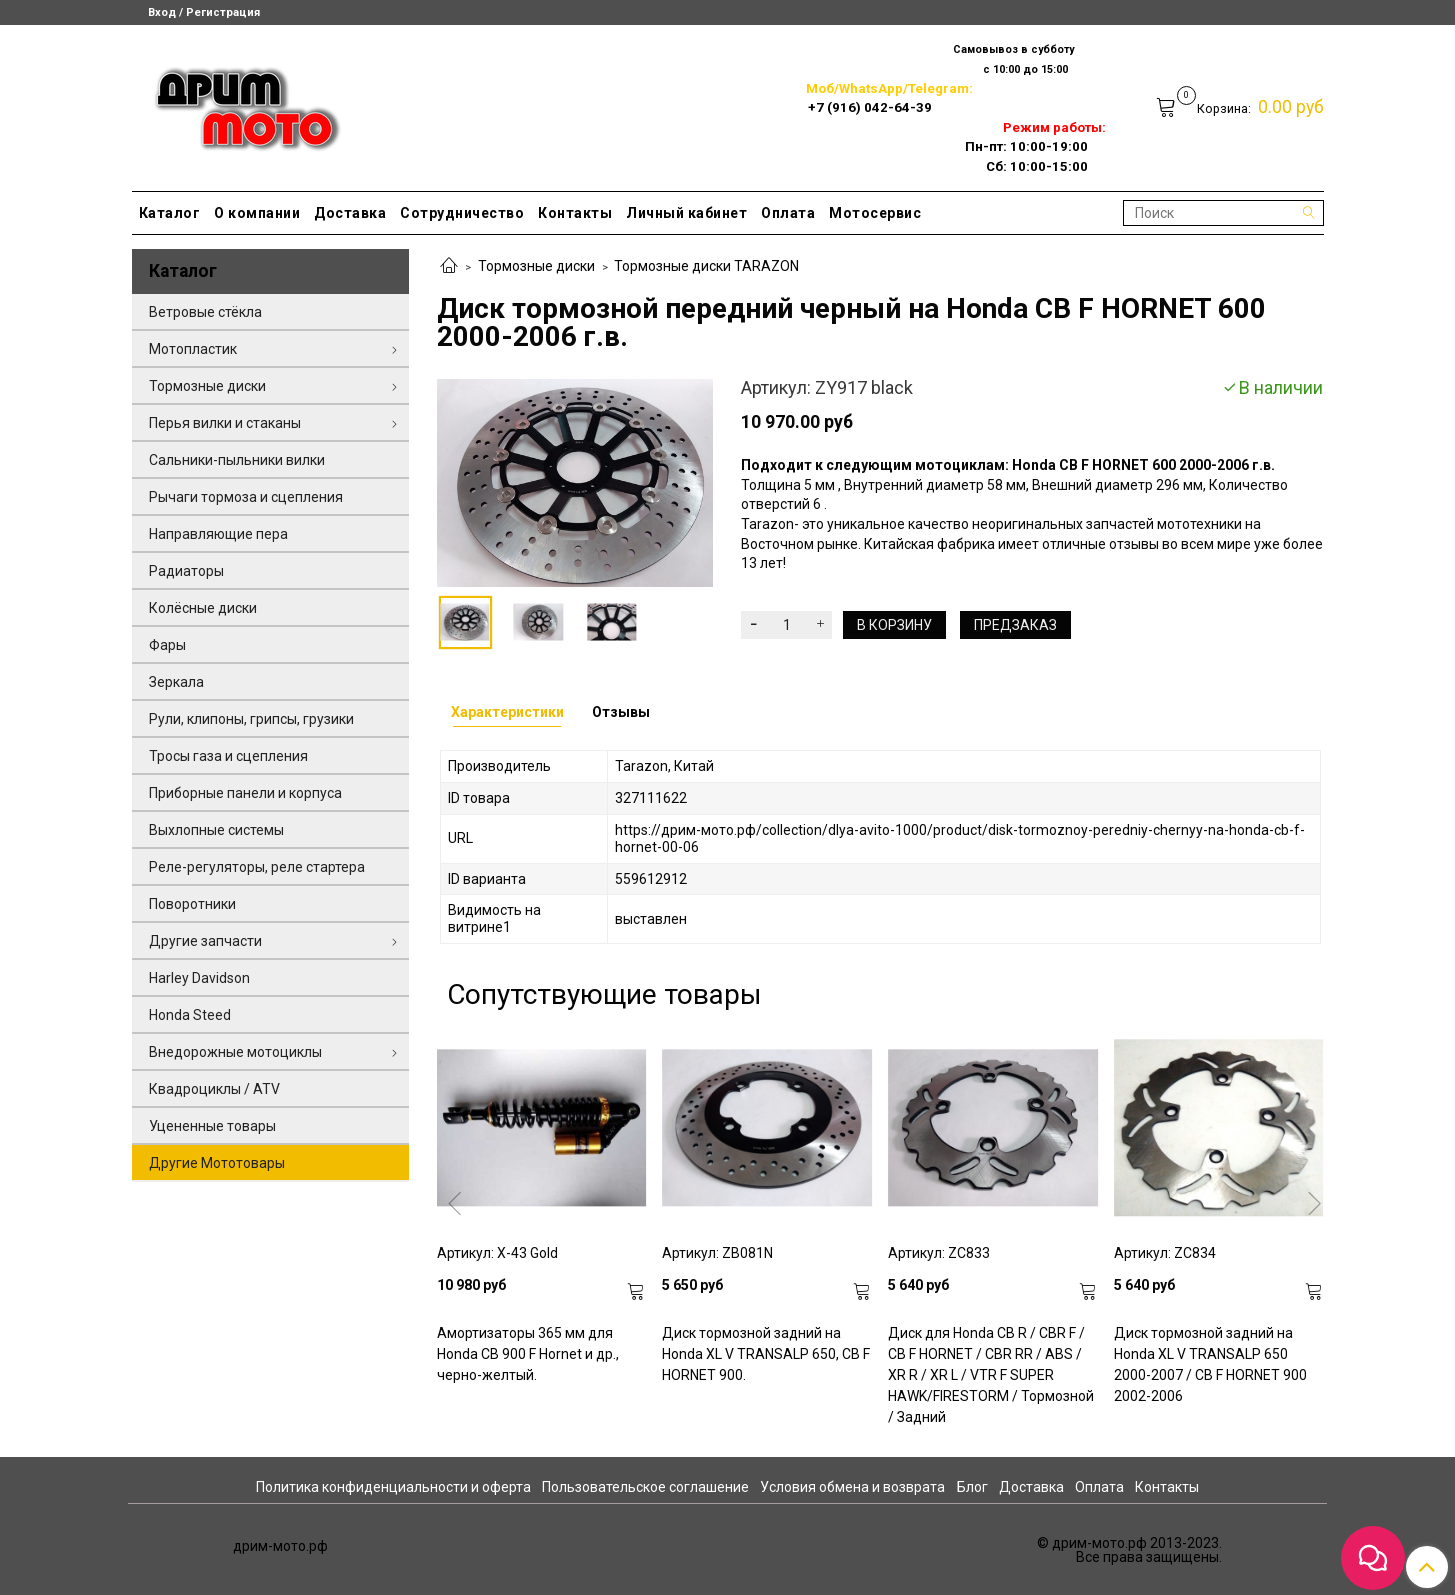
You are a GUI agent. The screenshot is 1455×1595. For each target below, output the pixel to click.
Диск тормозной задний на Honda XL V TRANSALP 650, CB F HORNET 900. (766, 1354)
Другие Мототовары (217, 1163)
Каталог (170, 213)
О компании (257, 213)
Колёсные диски (203, 608)
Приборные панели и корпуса (245, 793)
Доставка (350, 213)
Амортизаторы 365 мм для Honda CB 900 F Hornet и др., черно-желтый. (528, 1354)
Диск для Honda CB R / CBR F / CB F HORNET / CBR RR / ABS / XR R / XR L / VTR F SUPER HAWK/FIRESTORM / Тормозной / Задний (991, 1375)
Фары (167, 645)
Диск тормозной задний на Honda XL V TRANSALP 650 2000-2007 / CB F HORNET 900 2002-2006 (1210, 1364)
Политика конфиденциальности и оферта (393, 1487)
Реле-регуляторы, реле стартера (257, 867)
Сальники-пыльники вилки (237, 460)
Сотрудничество (462, 213)
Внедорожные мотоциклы (235, 1052)
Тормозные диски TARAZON (706, 266)
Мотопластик (193, 349)
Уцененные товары (212, 1126)
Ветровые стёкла (205, 312)
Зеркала (176, 682)
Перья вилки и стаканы (225, 423)
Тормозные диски (536, 266)
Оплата (788, 213)
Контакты (575, 213)
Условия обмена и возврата (852, 1487)
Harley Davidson (199, 978)
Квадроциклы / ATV (214, 1089)
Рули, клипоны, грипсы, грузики (251, 719)
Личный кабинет (686, 213)
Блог (972, 1487)
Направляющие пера (218, 534)
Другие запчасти (205, 941)
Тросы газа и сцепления (228, 756)
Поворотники (192, 904)
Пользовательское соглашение (645, 1487)
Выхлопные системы (216, 830)
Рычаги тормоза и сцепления (246, 497)
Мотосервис (875, 213)
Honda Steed (190, 1015)
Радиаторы (186, 571)
